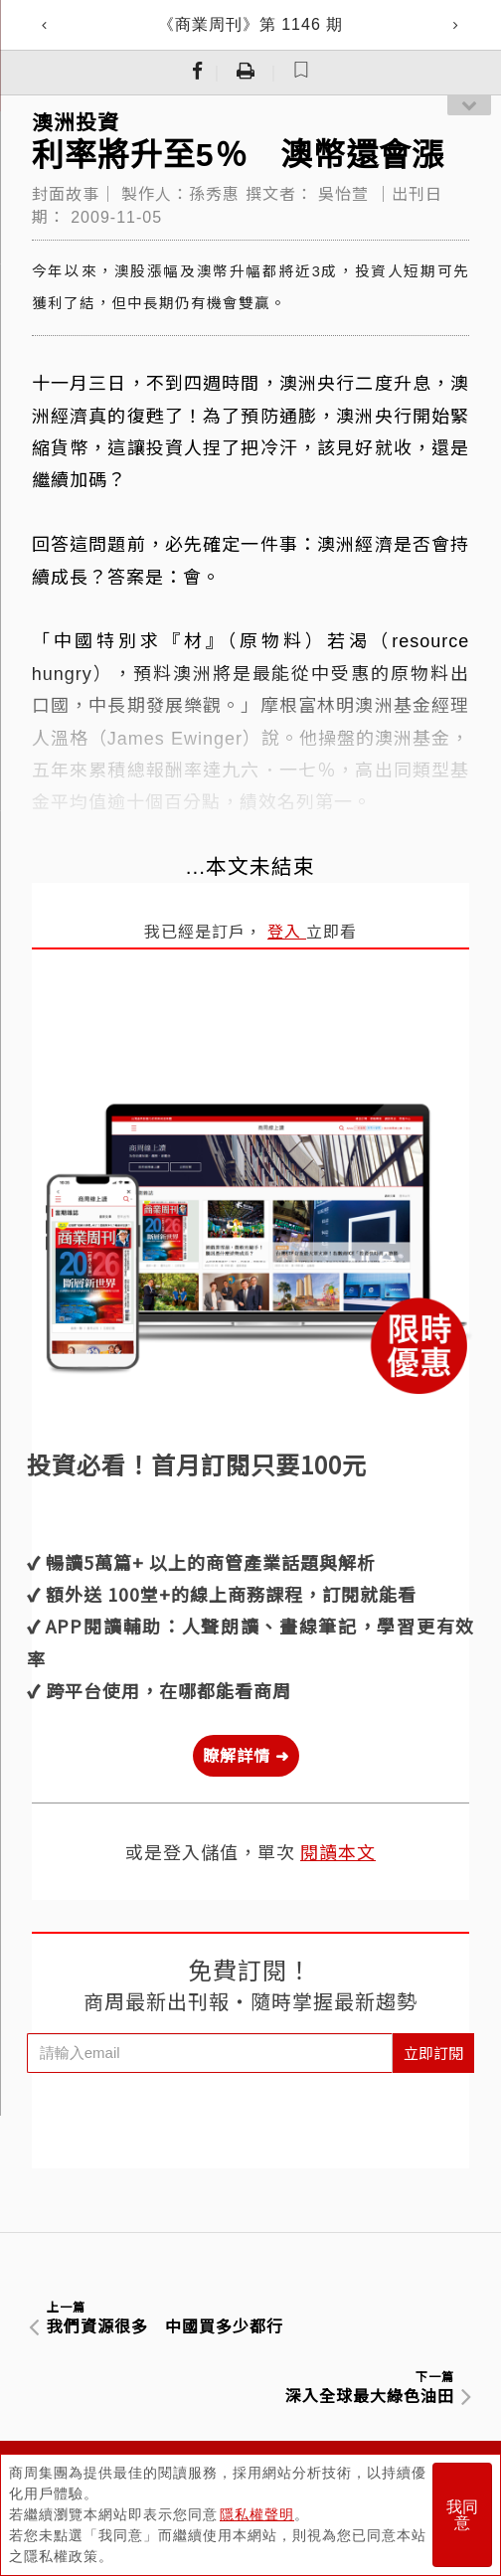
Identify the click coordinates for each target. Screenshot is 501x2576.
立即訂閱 (433, 2052)
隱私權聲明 (257, 2514)
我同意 (462, 2514)
